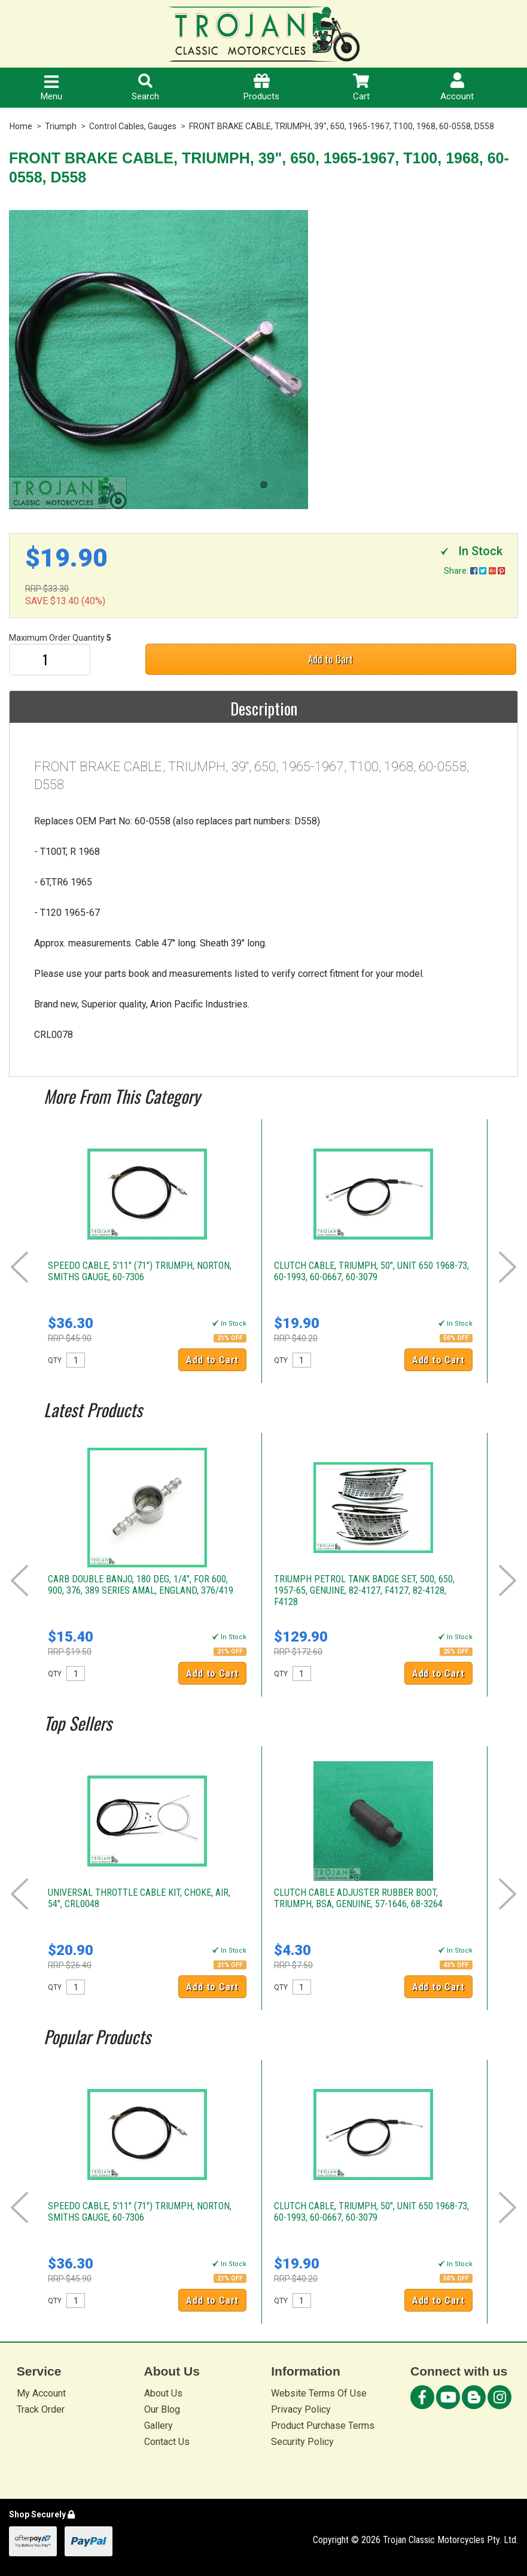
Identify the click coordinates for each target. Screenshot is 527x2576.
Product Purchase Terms (322, 2425)
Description (263, 708)
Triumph (61, 126)
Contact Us (167, 2441)
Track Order (41, 2409)
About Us (163, 2393)
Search (145, 88)
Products (261, 88)
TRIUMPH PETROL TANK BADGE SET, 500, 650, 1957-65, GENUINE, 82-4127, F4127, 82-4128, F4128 (364, 1590)
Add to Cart (330, 658)
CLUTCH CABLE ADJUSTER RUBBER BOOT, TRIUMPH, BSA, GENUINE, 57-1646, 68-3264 (358, 1898)
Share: (474, 571)
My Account (41, 2393)
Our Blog (162, 2409)
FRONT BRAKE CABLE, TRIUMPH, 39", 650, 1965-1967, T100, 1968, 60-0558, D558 (341, 126)
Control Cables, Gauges (132, 126)
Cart (361, 88)
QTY (55, 1360)
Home (21, 126)
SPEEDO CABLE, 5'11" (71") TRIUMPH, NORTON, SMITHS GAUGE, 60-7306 (139, 1271)
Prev (19, 1267)
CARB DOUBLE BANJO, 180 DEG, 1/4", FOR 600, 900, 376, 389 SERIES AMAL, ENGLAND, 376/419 (140, 1584)
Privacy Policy (301, 2409)
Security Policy (302, 2441)
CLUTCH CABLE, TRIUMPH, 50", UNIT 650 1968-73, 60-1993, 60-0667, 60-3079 (371, 1271)
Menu (51, 88)
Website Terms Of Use (319, 2393)
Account (457, 87)
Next (507, 1267)
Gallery (158, 2425)
